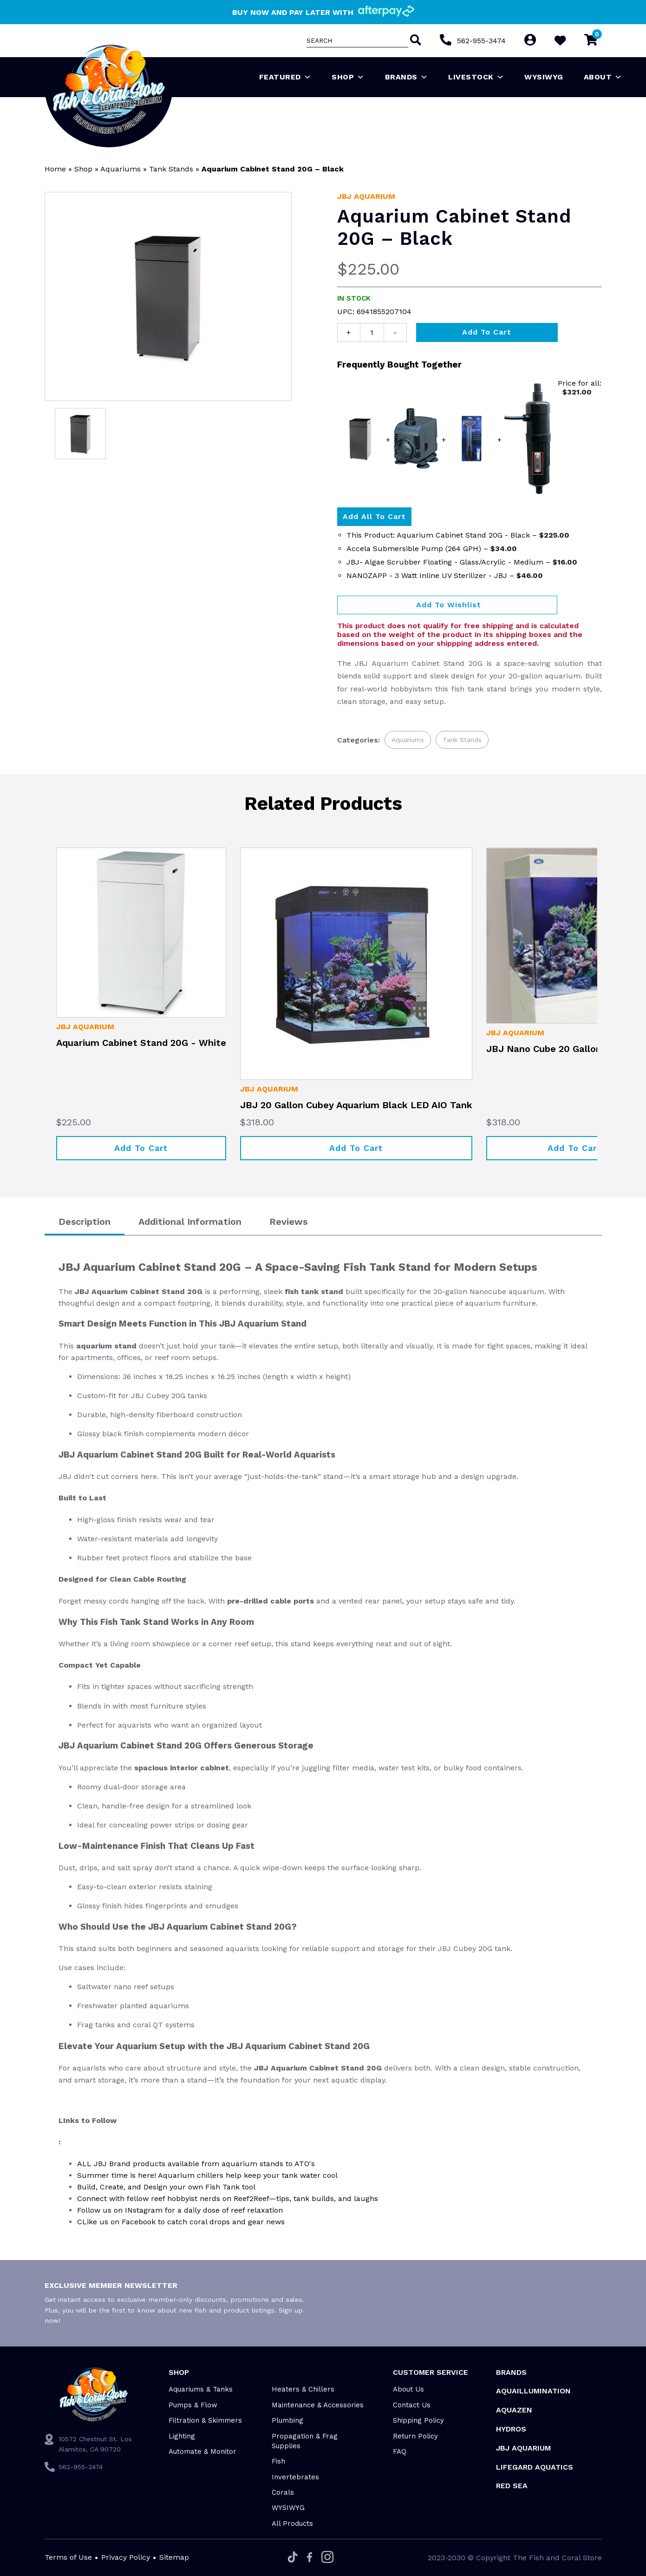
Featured (285, 77)
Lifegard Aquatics (534, 2467)
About (603, 77)
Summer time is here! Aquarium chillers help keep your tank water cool (207, 2175)
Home (55, 168)
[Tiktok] (293, 2557)
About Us (408, 2389)
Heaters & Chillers (303, 2389)
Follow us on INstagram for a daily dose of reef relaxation (180, 2210)
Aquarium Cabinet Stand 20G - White (141, 1042)
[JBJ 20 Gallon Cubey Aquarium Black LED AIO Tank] (356, 963)
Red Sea (512, 2485)
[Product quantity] (372, 332)
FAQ (399, 2451)
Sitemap (174, 2557)
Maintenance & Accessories (318, 2405)
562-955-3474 (481, 40)
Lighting (182, 2436)
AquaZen (514, 2409)
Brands (406, 77)
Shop (348, 77)
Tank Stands (171, 168)
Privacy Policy (125, 2557)
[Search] (414, 40)
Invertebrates (295, 2477)
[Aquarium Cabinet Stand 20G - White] (141, 932)
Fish (278, 2461)
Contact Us (412, 2405)
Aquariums (120, 168)
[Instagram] (327, 2557)
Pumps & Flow (193, 2405)
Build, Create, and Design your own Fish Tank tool (166, 2186)
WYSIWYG (543, 76)
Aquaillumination (533, 2390)
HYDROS (511, 2429)
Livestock (476, 77)
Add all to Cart (374, 516)
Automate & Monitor (202, 2451)
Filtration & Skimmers (205, 2420)
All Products (292, 2523)
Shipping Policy (418, 2420)
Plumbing (287, 2420)
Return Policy (415, 2436)
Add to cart (486, 332)
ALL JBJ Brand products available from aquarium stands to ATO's (196, 2163)
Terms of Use (68, 2557)
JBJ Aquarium (366, 196)
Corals (283, 2492)
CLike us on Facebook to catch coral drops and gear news (181, 2221)
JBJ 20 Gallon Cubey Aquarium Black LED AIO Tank (356, 1105)
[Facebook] (309, 2557)
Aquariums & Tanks (201, 2389)
